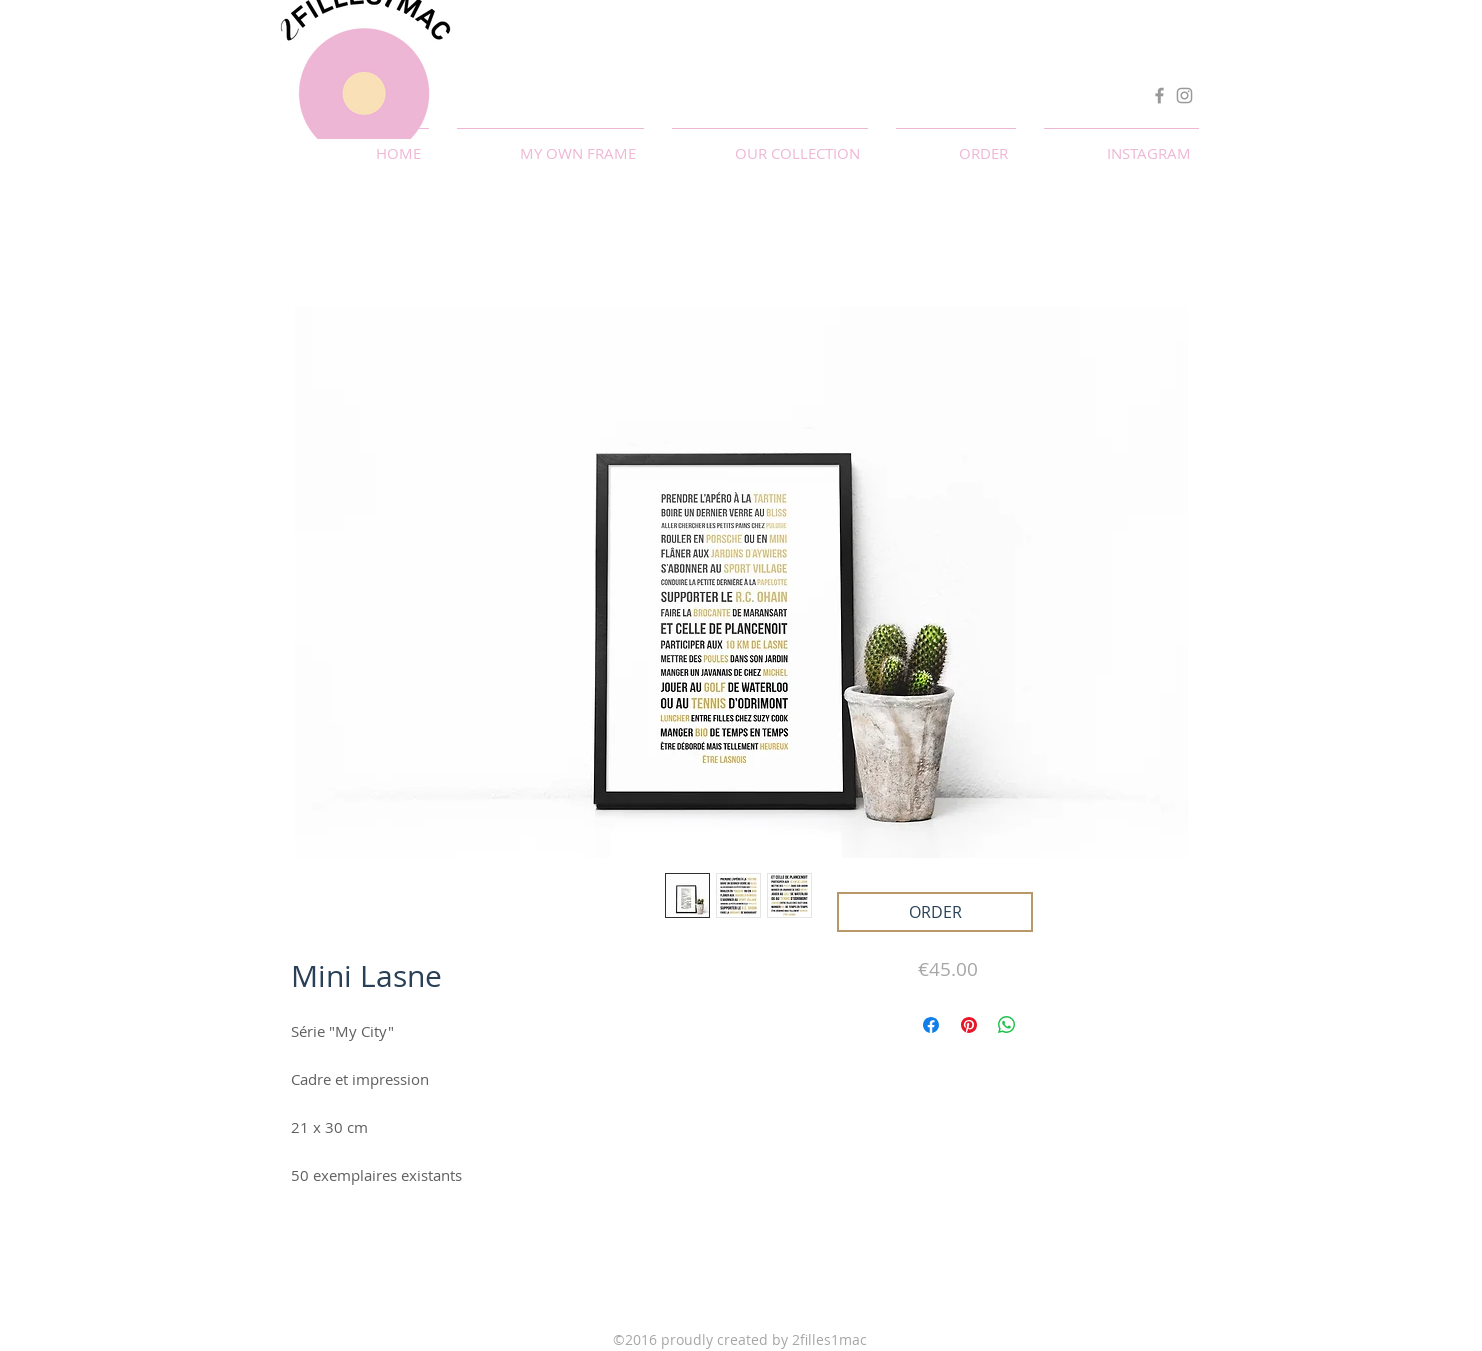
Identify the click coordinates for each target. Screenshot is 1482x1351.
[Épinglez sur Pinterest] (969, 1025)
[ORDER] (935, 912)
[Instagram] (1184, 95)
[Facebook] (1159, 95)
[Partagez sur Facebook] (931, 1025)
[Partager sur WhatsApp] (1007, 1025)
